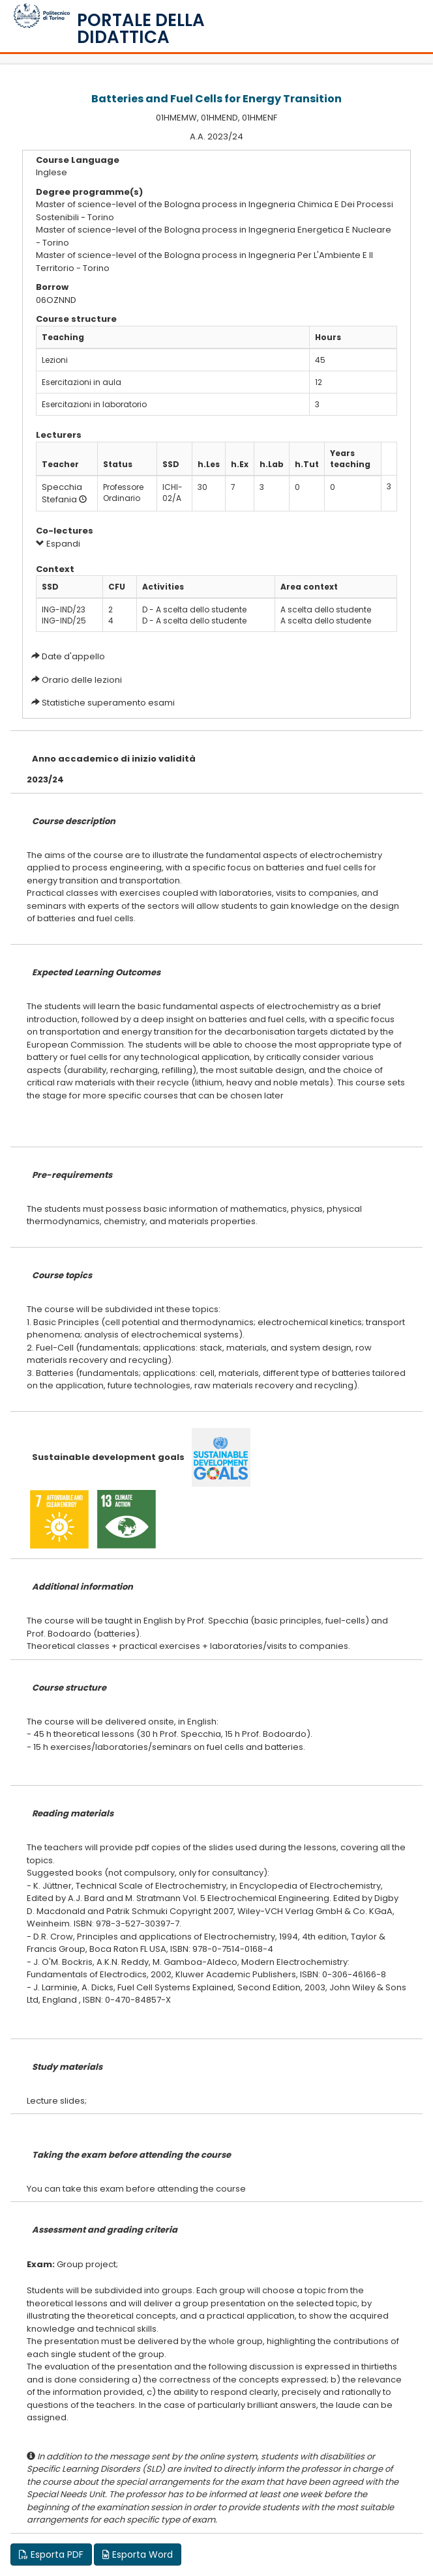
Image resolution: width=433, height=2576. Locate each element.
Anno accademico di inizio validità (114, 758)
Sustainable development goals (108, 1457)
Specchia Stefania (62, 493)
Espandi (58, 543)
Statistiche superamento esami (108, 702)
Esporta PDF (51, 2554)
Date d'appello (73, 656)
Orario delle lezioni (82, 680)
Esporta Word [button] (137, 2554)
